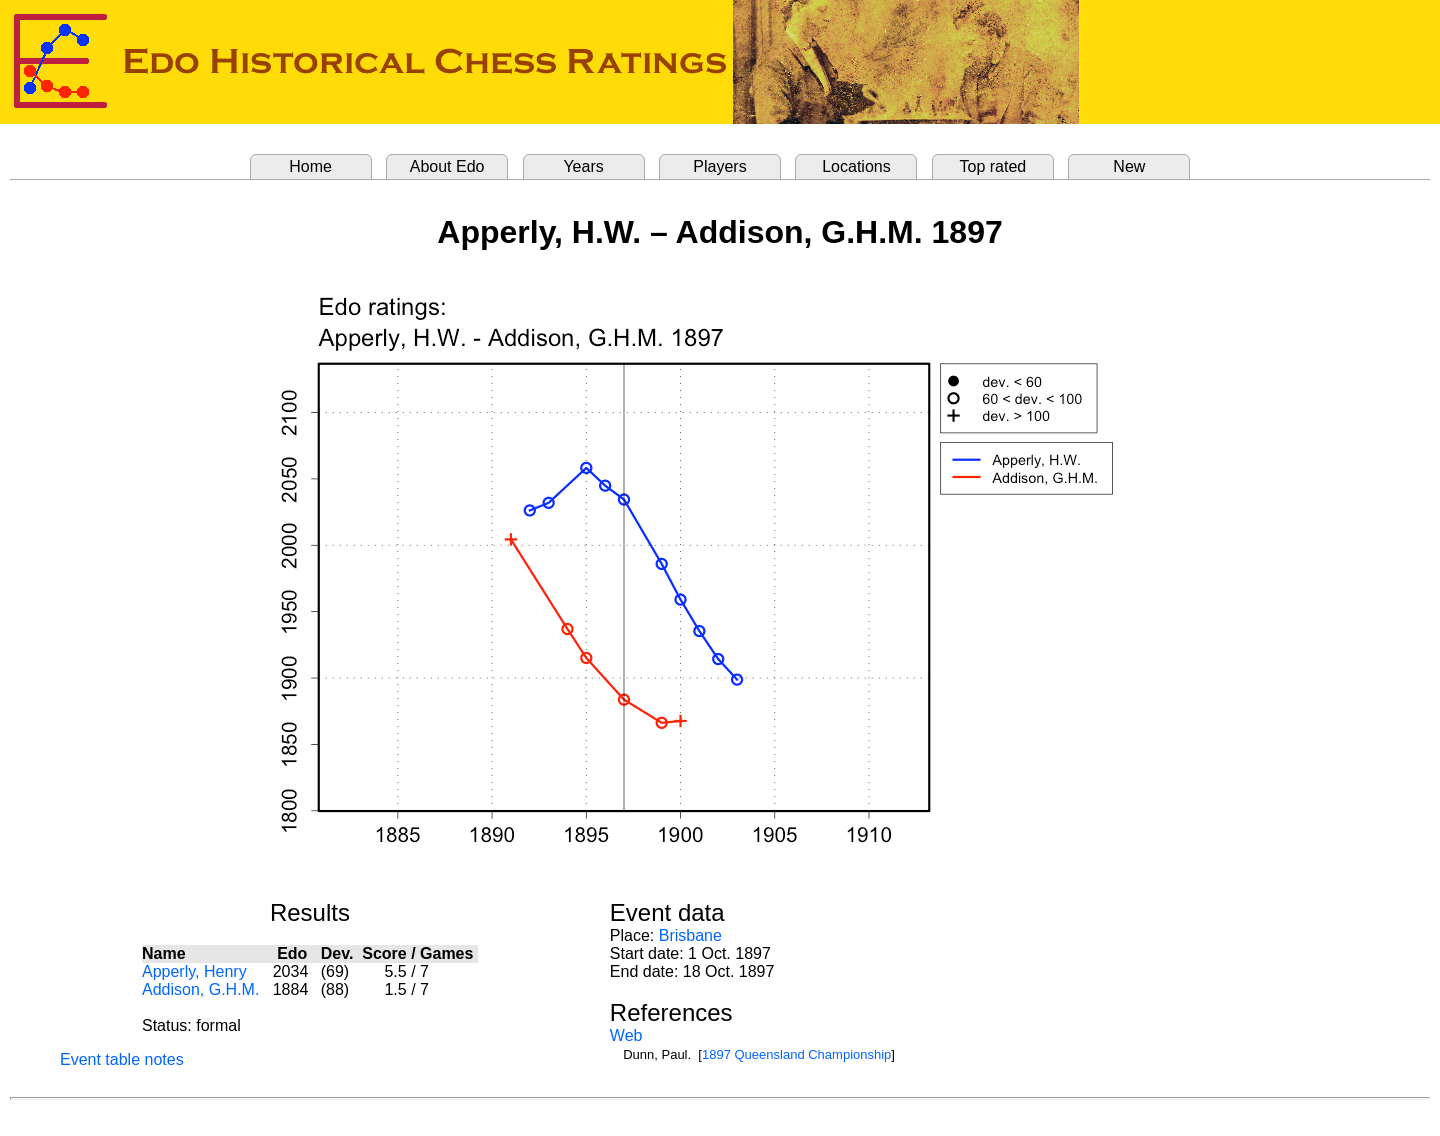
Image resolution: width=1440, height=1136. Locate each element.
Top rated (993, 166)
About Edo (447, 166)
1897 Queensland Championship (796, 1054)
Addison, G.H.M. (200, 989)
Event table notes (122, 1059)
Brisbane (690, 935)
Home (310, 166)
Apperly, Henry (194, 971)
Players (719, 166)
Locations (856, 166)
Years (583, 166)
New (1129, 166)
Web (626, 1035)
